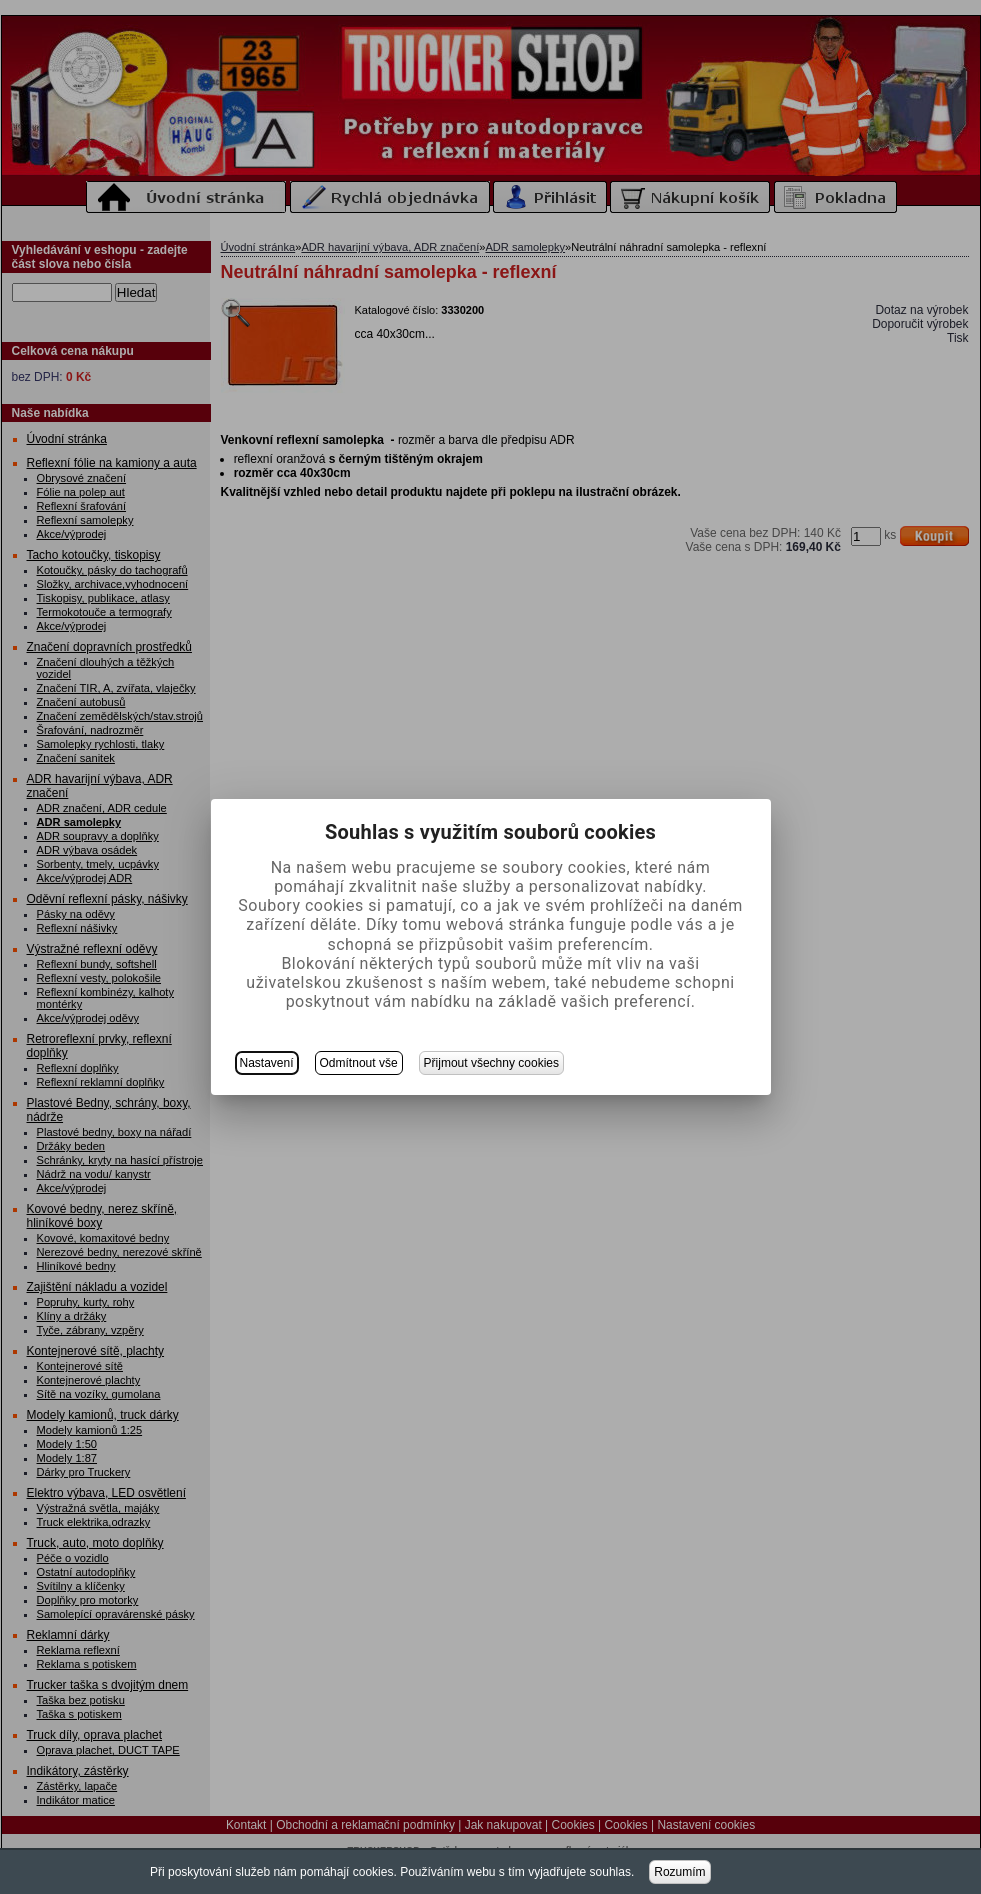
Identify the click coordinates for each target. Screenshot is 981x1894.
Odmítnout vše (359, 1063)
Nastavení (267, 1063)
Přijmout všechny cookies (491, 1063)
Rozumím (679, 1872)
